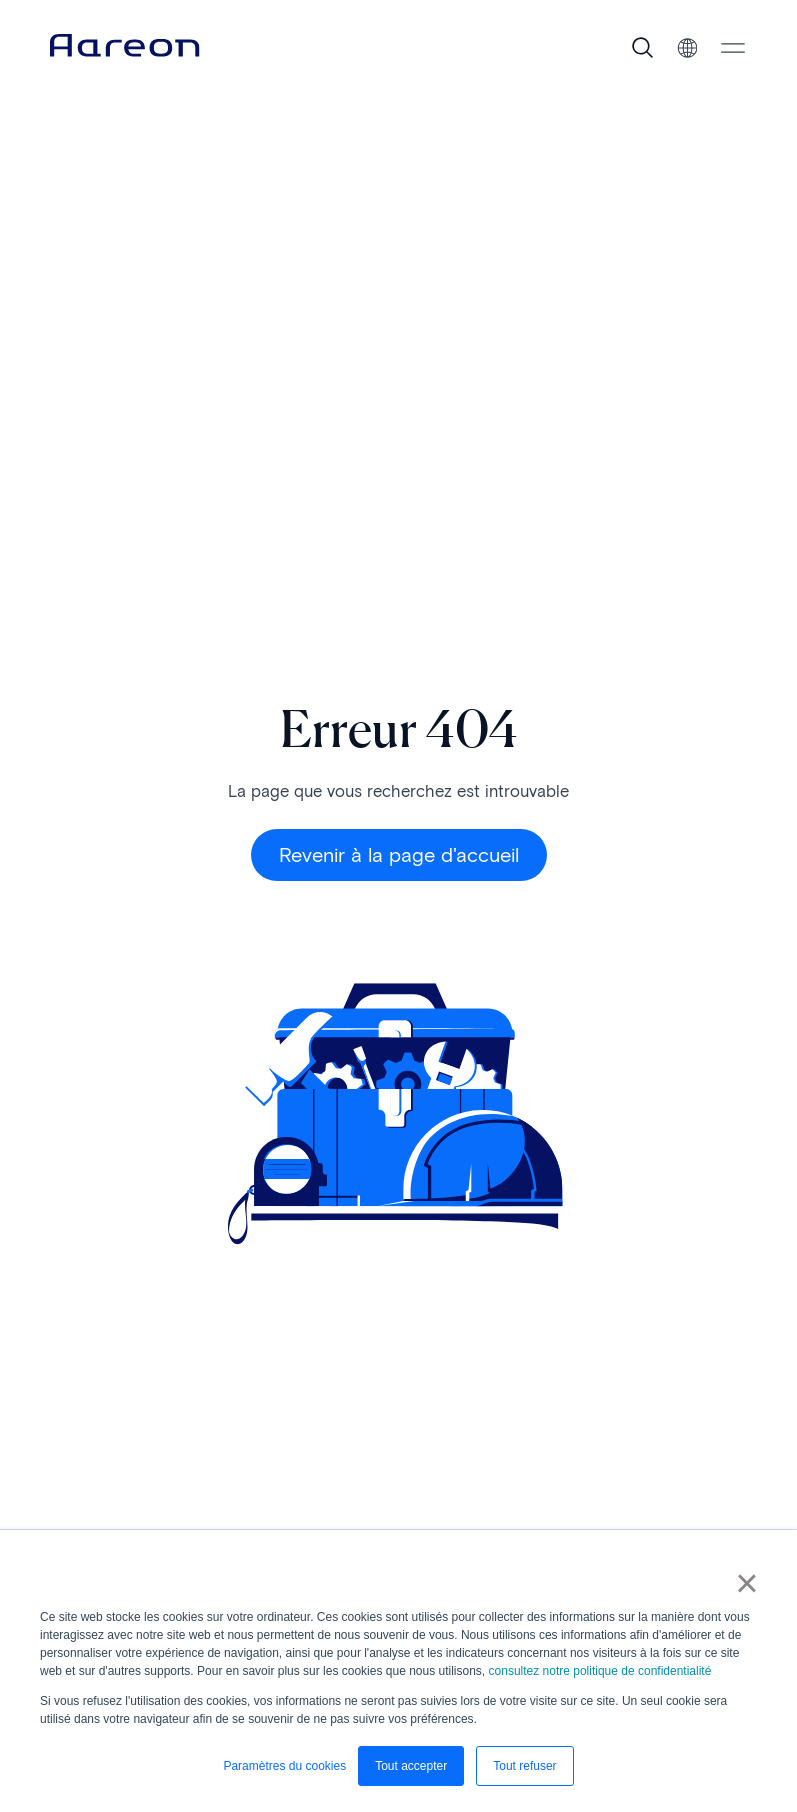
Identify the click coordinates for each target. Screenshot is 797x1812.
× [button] (746, 1583)
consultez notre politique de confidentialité (600, 1671)
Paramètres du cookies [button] (284, 1766)
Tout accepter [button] (411, 1766)
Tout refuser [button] (524, 1766)
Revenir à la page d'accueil (399, 855)
